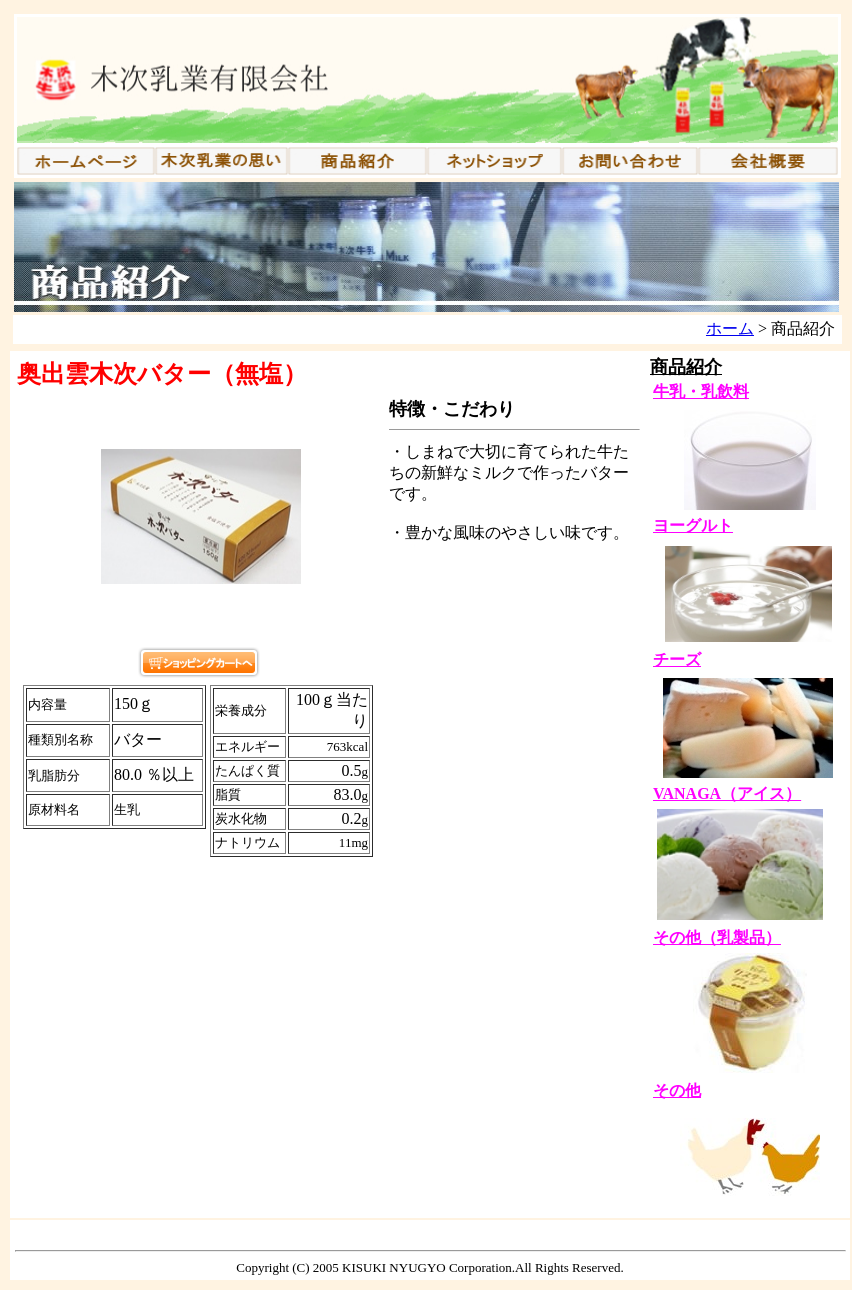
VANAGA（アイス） (727, 793)
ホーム (730, 328)
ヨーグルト (693, 525)
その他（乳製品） (717, 937)
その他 (677, 1090)
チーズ (677, 659)
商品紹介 (686, 367)
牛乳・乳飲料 (701, 391)
